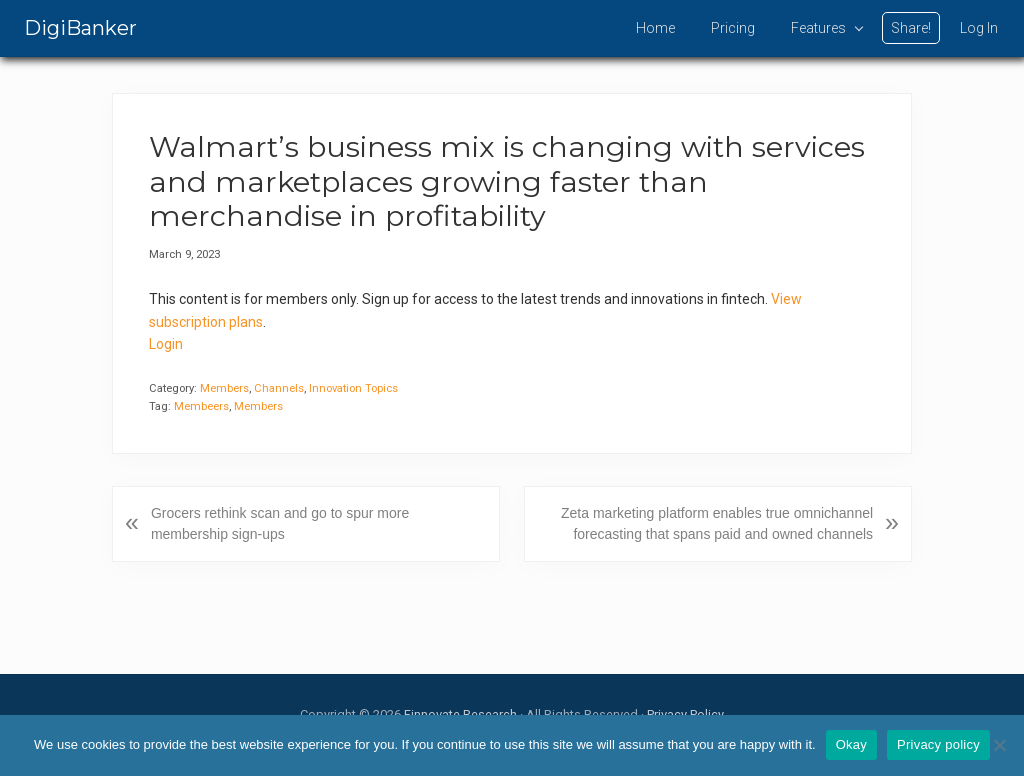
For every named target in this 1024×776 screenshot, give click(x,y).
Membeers (201, 406)
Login (166, 344)
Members (224, 388)
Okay (851, 744)
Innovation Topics (353, 388)
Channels (279, 388)
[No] (999, 745)
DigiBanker (80, 28)
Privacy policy (938, 744)
